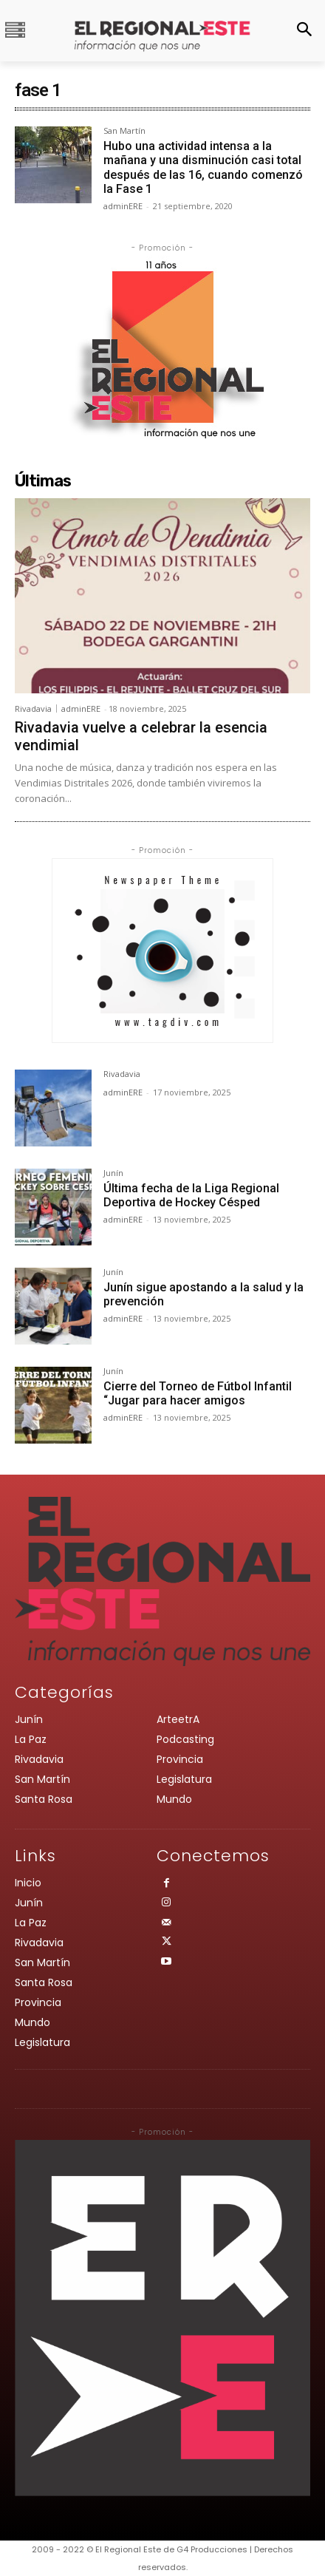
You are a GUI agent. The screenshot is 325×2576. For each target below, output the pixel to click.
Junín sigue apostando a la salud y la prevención (203, 1294)
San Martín (124, 131)
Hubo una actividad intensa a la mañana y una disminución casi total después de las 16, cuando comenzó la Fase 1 (203, 167)
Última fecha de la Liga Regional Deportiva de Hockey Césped (191, 1195)
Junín (113, 1173)
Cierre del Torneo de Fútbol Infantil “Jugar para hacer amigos (197, 1393)
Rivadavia (33, 708)
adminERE (123, 205)
